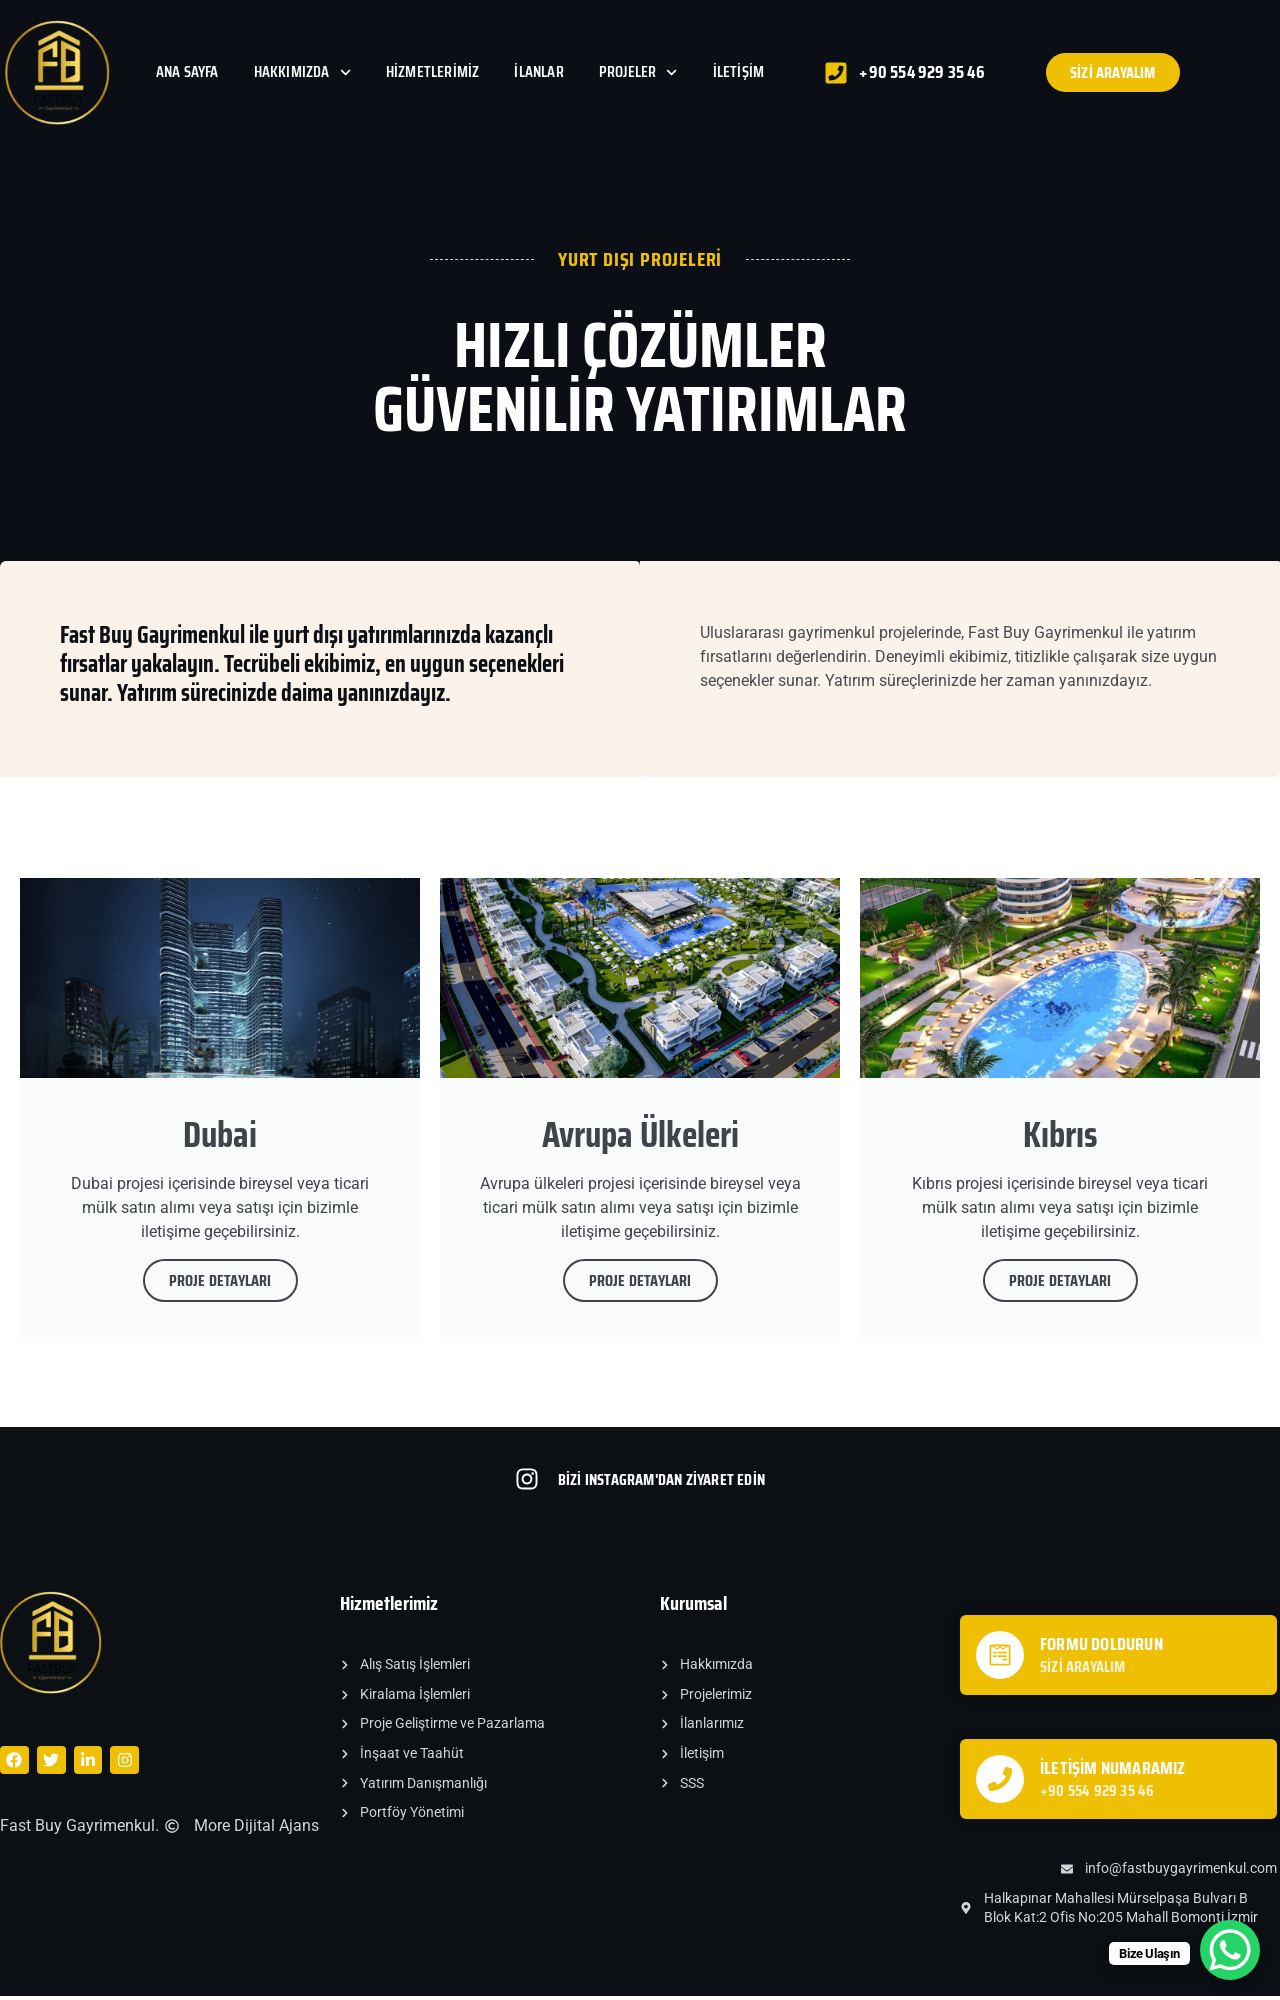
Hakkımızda (302, 72)
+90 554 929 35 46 (1097, 1795)
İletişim (739, 71)
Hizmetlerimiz (433, 71)
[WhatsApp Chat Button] (1230, 1950)
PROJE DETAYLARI (220, 1284)
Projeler (638, 72)
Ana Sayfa (187, 71)
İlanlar (538, 71)
